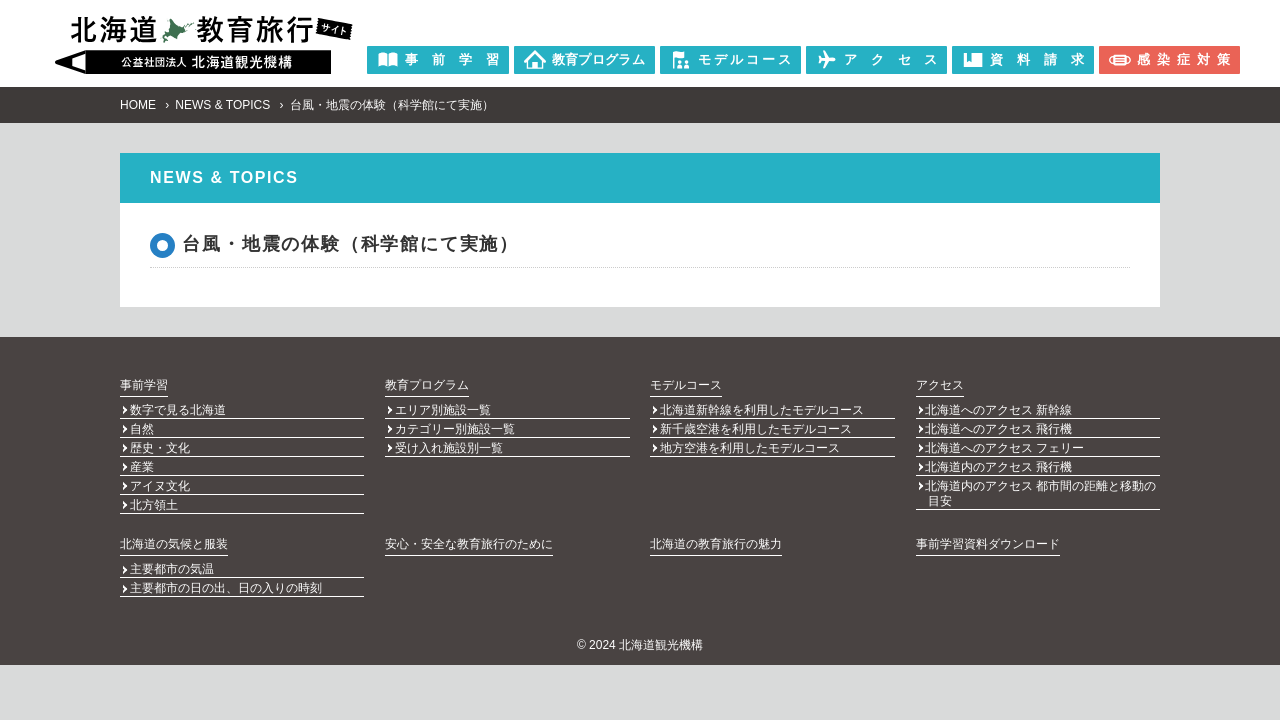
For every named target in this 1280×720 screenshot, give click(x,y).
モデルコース (686, 385)
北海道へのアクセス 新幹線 (998, 411)
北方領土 (154, 501)
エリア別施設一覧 (443, 411)
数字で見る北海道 (178, 411)
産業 (142, 465)
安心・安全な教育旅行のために (469, 539)
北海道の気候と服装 (174, 539)
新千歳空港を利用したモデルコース (756, 429)
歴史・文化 (160, 447)
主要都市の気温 (172, 565)
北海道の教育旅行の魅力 (716, 539)
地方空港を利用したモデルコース (750, 447)
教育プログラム (427, 385)
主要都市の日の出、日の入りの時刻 (226, 583)
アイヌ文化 (160, 483)
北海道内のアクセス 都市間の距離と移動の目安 (1040, 490)
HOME (138, 105)
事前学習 (144, 385)
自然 (142, 429)
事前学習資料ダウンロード (988, 539)
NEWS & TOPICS (222, 105)
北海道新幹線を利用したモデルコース (762, 411)
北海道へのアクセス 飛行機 (998, 429)
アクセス (940, 385)
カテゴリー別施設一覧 (455, 429)
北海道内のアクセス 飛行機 (998, 465)
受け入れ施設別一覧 (449, 447)
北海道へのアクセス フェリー (1004, 447)
